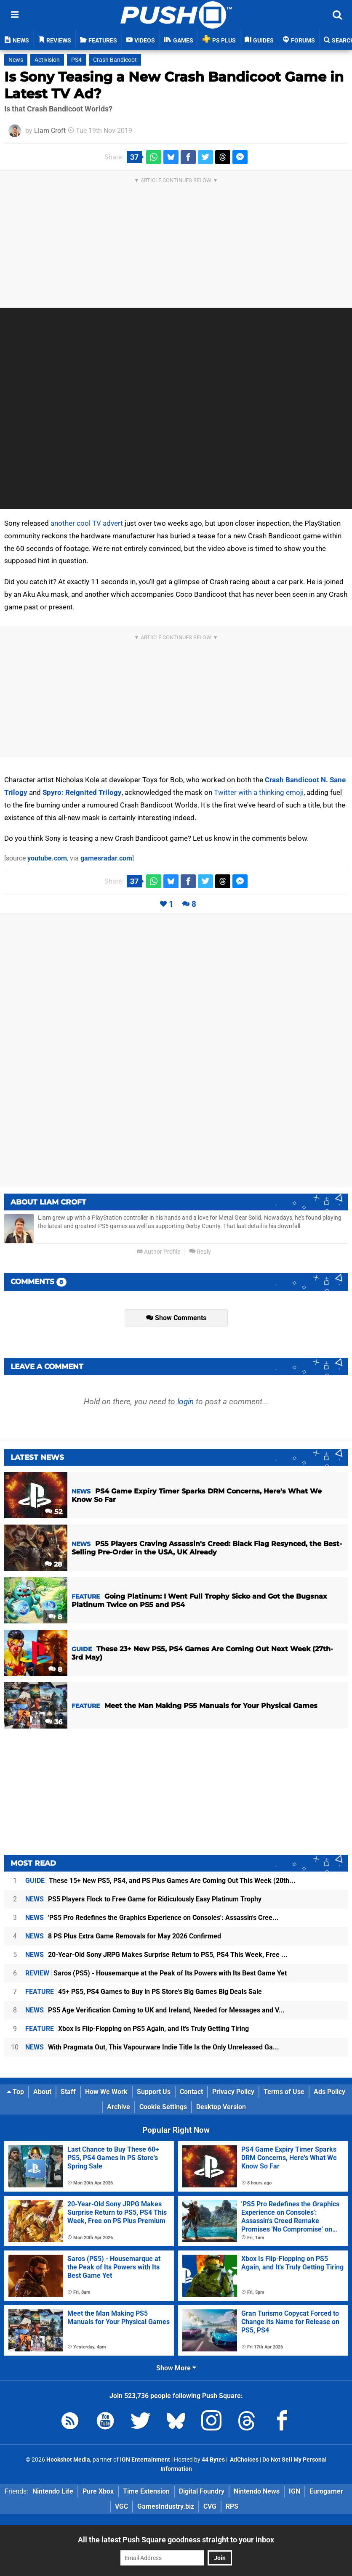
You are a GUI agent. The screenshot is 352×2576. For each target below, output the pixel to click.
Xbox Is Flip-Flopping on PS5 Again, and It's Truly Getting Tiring (137, 2029)
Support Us (154, 2092)
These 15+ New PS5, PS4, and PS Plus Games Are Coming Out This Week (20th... (160, 1881)
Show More (176, 2368)
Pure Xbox (98, 2491)
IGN (294, 2491)
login (185, 1401)
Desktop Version (221, 2107)
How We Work (106, 2092)
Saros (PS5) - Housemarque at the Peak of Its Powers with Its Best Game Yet (156, 1973)
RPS (232, 2506)
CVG (209, 2506)
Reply (200, 1251)
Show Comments (176, 1318)
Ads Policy (329, 2092)
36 (53, 1722)
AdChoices (244, 2459)
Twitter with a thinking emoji (259, 792)
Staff (68, 2092)
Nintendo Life (52, 2491)
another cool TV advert (87, 523)
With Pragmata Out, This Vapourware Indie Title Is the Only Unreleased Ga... (152, 2047)
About (42, 2092)
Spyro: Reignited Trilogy (82, 792)
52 (53, 1512)
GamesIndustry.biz (165, 2506)
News (15, 60)
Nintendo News (257, 2491)
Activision (47, 60)
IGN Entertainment (145, 2459)
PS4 (76, 60)
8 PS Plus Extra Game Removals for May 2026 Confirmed (123, 1936)
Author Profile (158, 1251)
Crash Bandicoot (115, 60)
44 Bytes (213, 2459)
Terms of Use (284, 2092)
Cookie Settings (163, 2107)
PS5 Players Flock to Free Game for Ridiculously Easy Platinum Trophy (143, 1899)
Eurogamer (326, 2491)
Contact (191, 2092)
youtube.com (47, 858)
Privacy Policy (233, 2092)
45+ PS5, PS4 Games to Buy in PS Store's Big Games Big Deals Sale (143, 1992)
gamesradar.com (106, 858)
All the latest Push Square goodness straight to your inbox (176, 2539)
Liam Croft (50, 131)
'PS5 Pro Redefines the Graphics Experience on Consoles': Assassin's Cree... (152, 1918)
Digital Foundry (201, 2491)
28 (53, 1564)
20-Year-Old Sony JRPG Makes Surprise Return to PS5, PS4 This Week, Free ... (156, 1955)
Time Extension (146, 2491)
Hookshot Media (68, 2459)
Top (15, 2092)
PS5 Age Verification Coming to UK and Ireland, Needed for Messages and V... (155, 2010)
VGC (121, 2506)
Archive (118, 2107)
